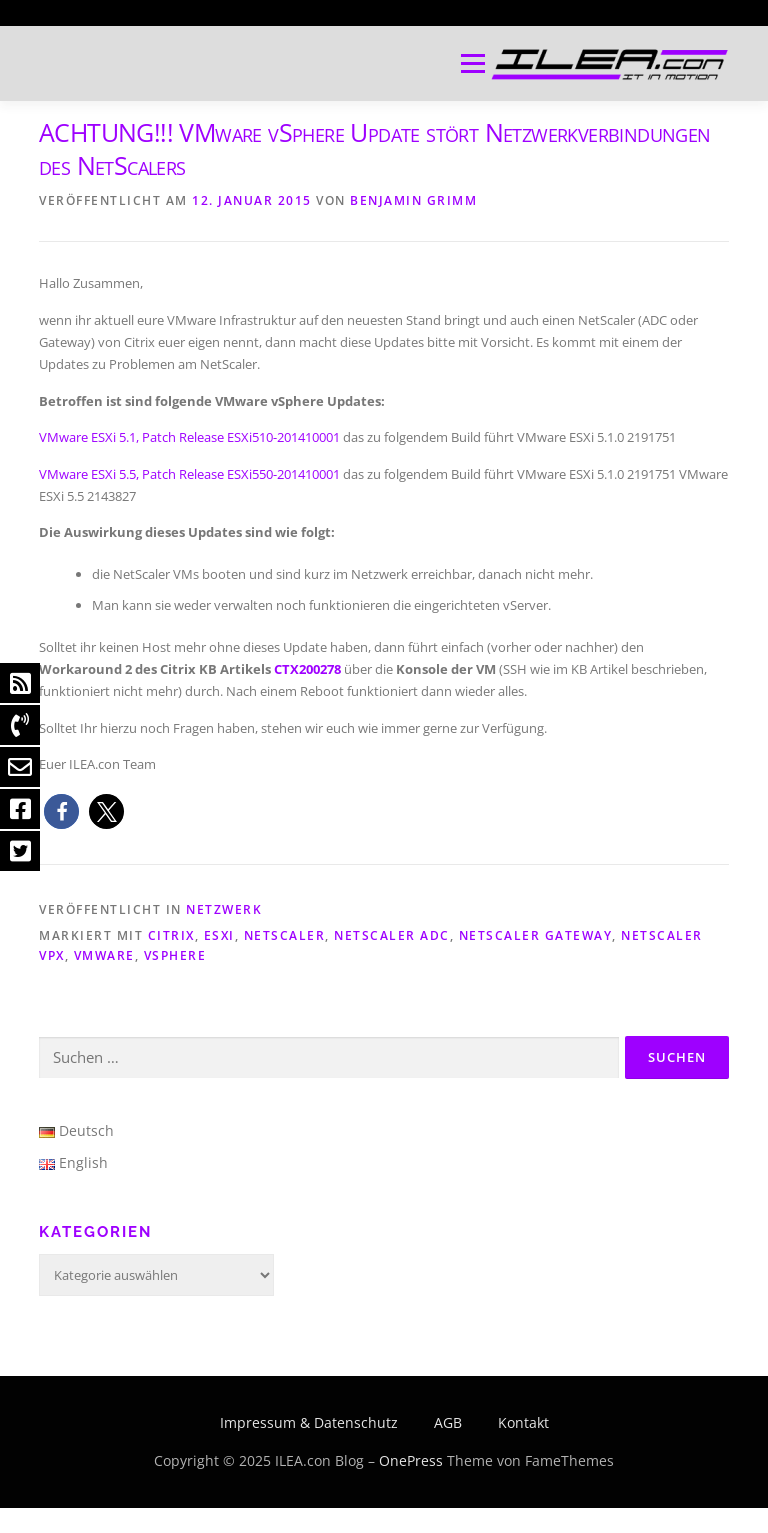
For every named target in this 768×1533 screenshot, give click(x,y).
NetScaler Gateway (536, 935)
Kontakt (523, 1422)
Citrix (171, 935)
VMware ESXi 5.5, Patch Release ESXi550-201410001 (189, 474)
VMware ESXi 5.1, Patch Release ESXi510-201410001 (189, 437)
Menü (472, 63)
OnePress (411, 1460)
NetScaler (285, 935)
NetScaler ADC (392, 935)
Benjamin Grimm (413, 200)
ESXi (219, 935)
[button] (61, 811)
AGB (448, 1422)
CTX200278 (307, 669)
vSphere (175, 955)
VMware (104, 955)
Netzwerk (224, 909)
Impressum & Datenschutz (309, 1422)
